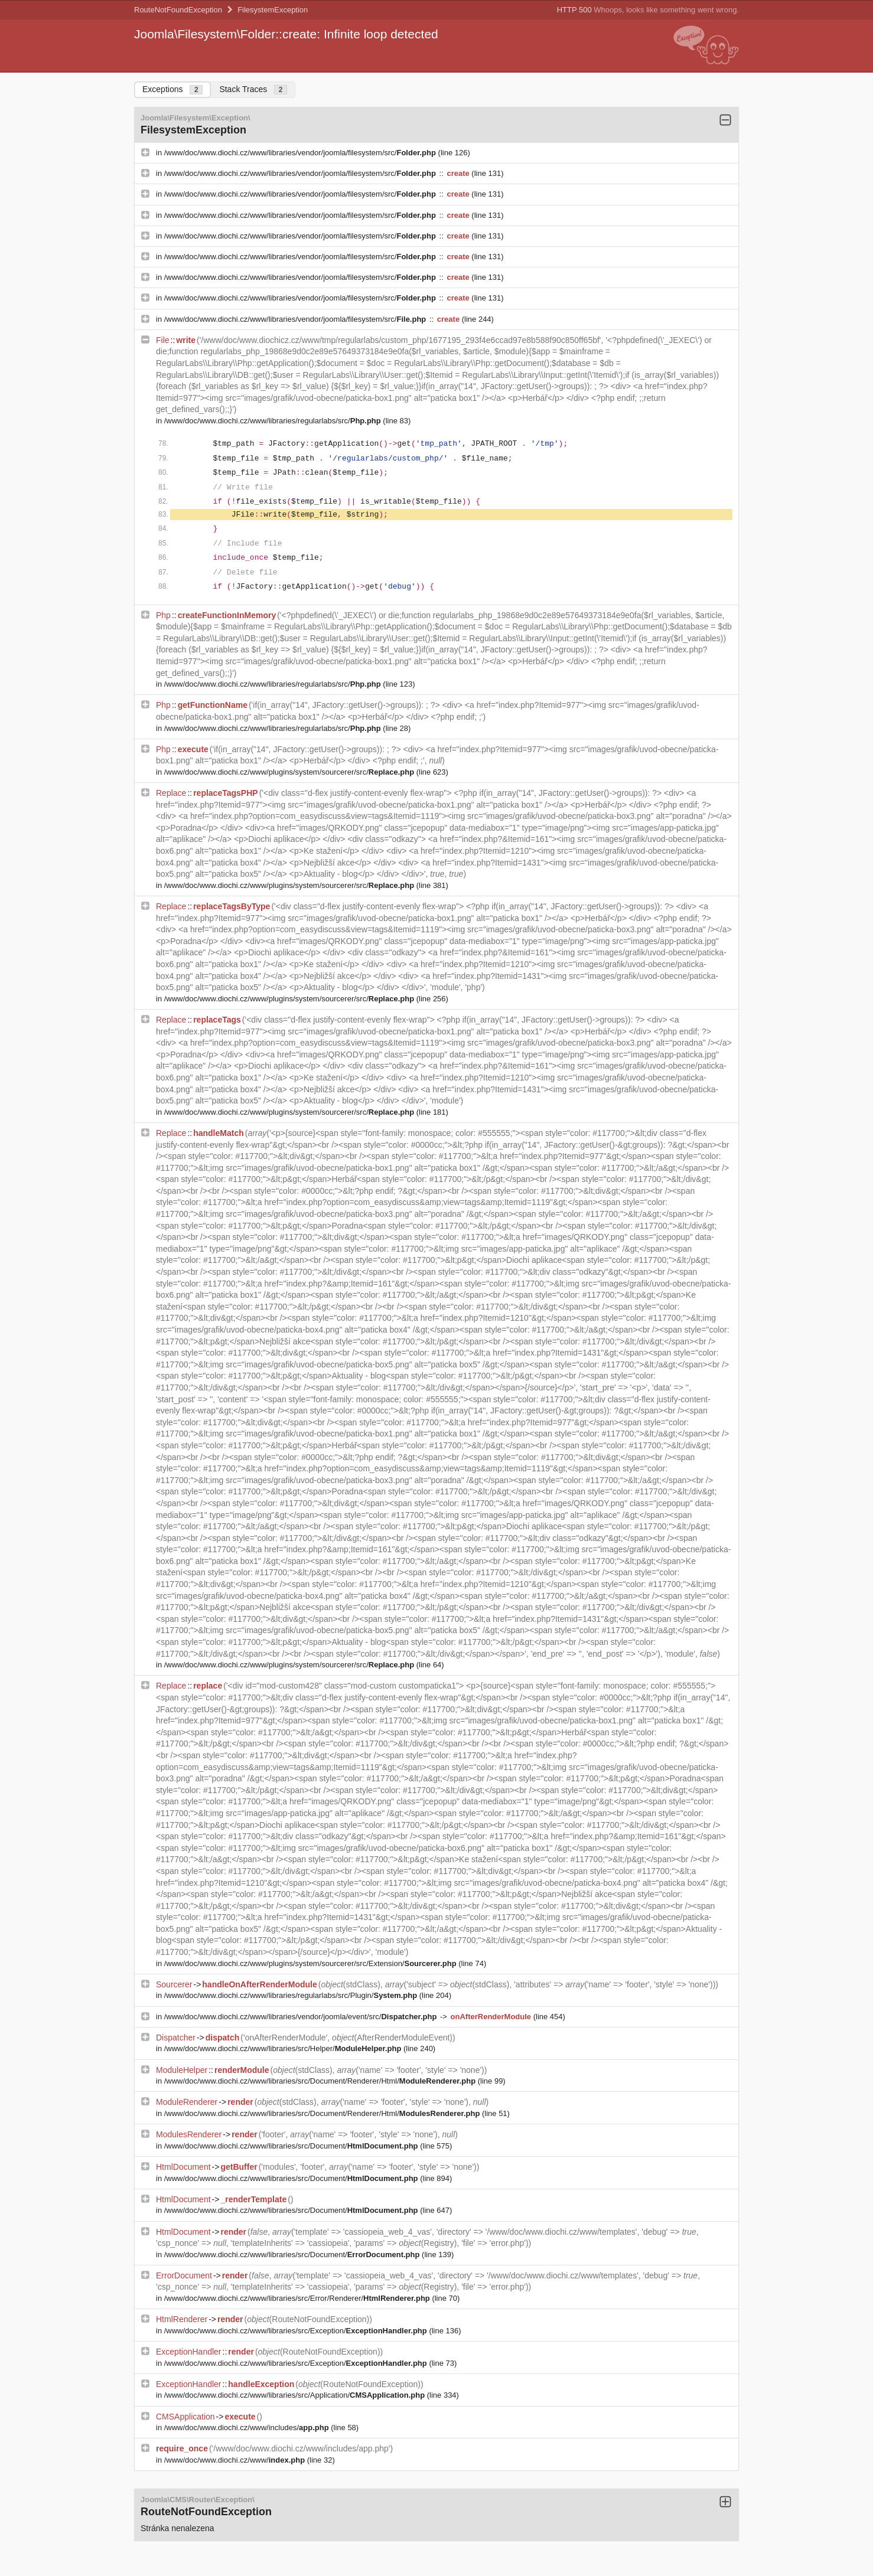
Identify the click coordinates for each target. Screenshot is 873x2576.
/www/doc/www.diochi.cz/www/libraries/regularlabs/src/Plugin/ (291, 1995)
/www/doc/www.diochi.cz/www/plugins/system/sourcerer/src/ (290, 772)
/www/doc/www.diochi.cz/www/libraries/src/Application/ (295, 2395)
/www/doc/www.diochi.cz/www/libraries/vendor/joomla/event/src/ (301, 2016)
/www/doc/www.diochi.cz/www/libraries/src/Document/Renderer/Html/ (321, 2081)
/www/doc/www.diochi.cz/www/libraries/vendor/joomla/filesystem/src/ (301, 152)
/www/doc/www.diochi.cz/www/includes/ (247, 2427)
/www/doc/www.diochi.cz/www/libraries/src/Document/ (292, 2145)
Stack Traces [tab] (253, 89)
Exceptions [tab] (172, 89)
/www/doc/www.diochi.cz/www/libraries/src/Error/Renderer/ (298, 2298)
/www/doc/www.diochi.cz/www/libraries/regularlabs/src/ (273, 420)
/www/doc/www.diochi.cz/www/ (235, 2460)
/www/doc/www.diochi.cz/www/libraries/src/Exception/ (296, 2330)
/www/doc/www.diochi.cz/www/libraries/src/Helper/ (283, 2048)
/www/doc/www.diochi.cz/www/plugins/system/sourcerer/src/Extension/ (311, 1963)
